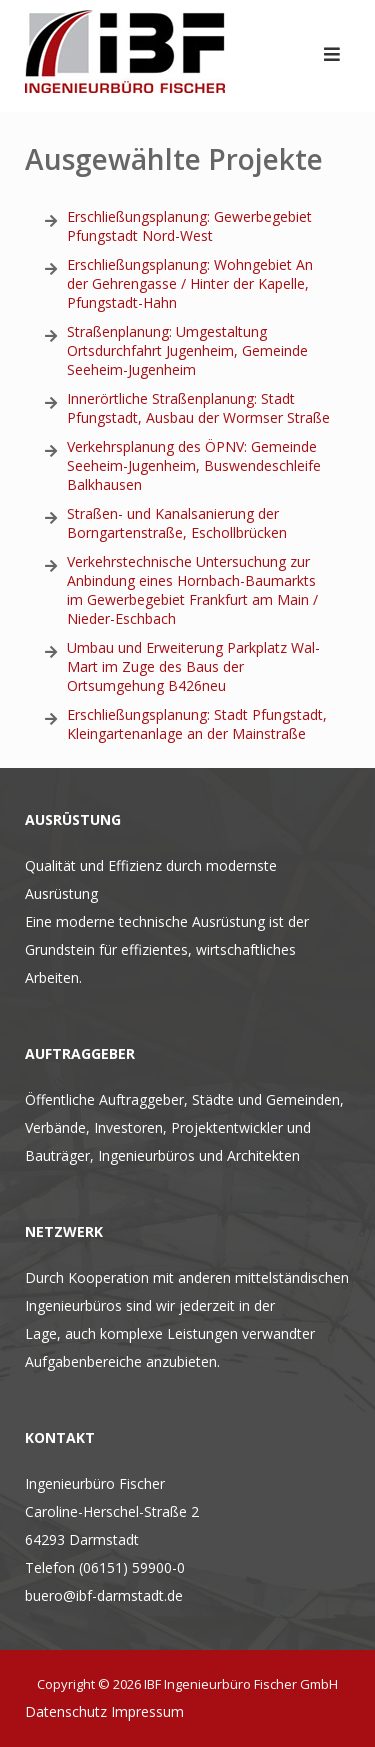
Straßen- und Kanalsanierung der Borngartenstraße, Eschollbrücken (177, 523)
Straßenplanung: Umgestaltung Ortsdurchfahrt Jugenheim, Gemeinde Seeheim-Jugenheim (187, 350)
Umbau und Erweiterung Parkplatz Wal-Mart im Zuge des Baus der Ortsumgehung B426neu (193, 666)
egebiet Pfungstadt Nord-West (189, 226)
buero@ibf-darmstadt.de (104, 1595)
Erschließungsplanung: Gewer (161, 216)
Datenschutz (66, 1711)
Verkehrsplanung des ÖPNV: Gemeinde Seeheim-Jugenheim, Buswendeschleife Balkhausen (194, 465)
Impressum (147, 1711)
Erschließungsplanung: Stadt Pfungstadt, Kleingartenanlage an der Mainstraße (197, 724)
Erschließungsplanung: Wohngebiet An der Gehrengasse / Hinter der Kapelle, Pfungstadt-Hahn (190, 283)
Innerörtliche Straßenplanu (152, 398)
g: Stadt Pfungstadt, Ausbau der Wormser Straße (198, 408)
